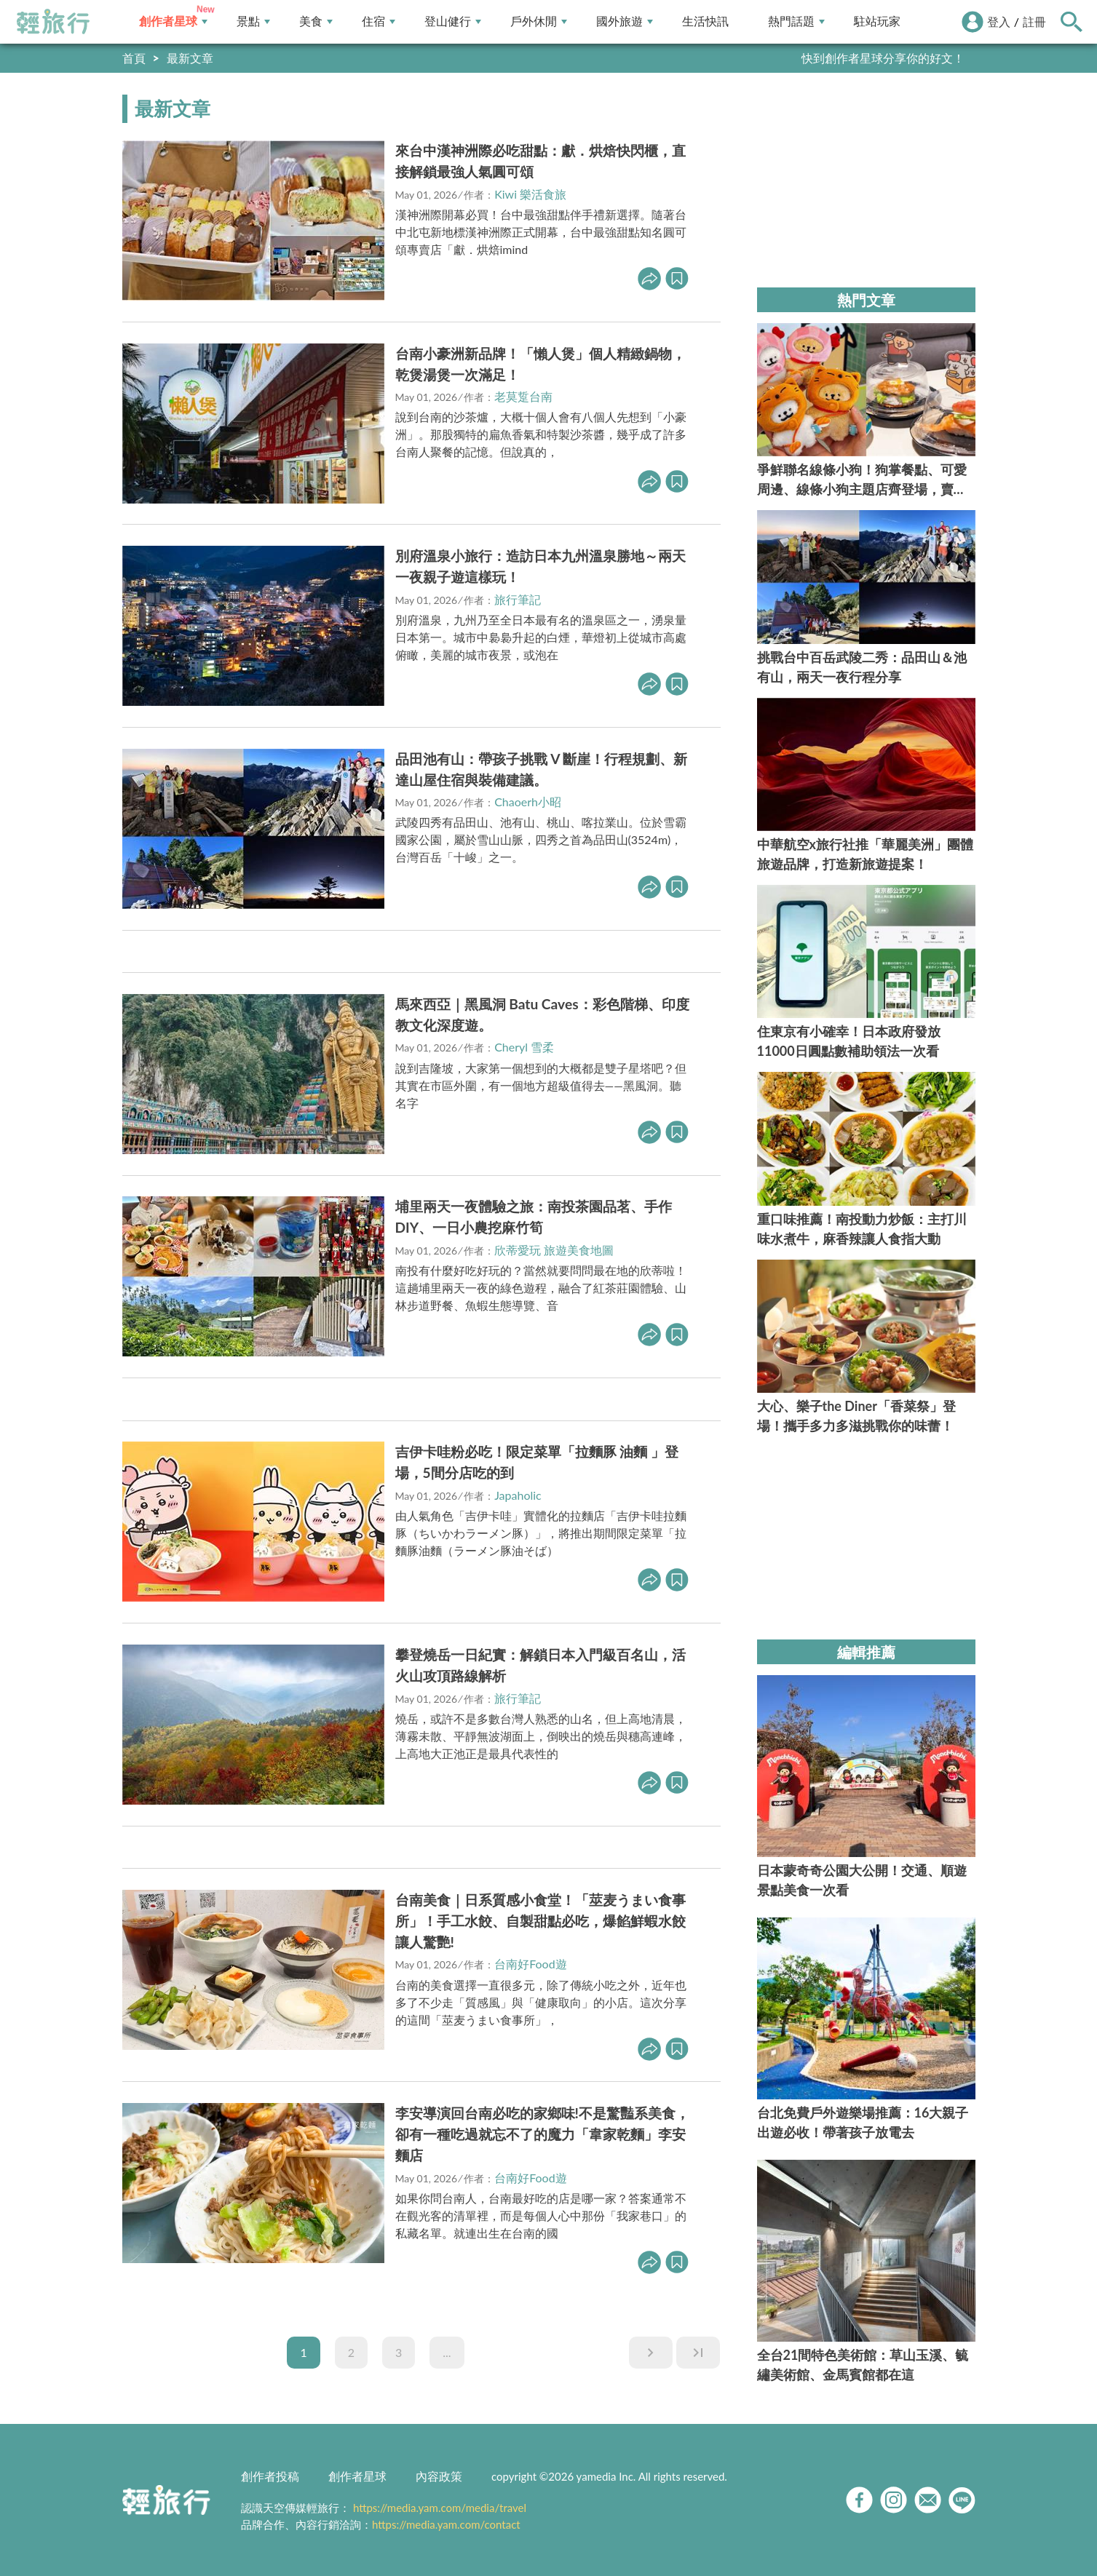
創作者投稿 (270, 2476)
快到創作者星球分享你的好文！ (883, 58)
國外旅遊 (624, 21)
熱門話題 (796, 21)
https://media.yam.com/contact (446, 2524)
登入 (998, 21)
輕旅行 (53, 22)
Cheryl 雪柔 (524, 1047)
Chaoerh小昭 (527, 801)
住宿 (378, 21)
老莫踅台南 (523, 396)
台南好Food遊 (530, 1964)
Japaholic (518, 1495)
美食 (316, 21)
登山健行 (452, 21)
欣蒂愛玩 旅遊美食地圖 (554, 1250)
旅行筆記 (517, 599)
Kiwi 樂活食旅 (530, 194)
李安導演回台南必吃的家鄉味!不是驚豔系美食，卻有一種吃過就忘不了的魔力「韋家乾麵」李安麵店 (542, 2133)
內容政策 (439, 2476)
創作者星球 (173, 21)
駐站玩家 (877, 21)
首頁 (134, 58)
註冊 (1034, 21)
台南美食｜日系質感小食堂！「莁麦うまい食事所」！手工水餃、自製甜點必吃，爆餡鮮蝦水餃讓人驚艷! (540, 1920)
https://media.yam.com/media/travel (439, 2507)
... (447, 2352)
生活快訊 (705, 21)
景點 (253, 21)
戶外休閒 (538, 21)
